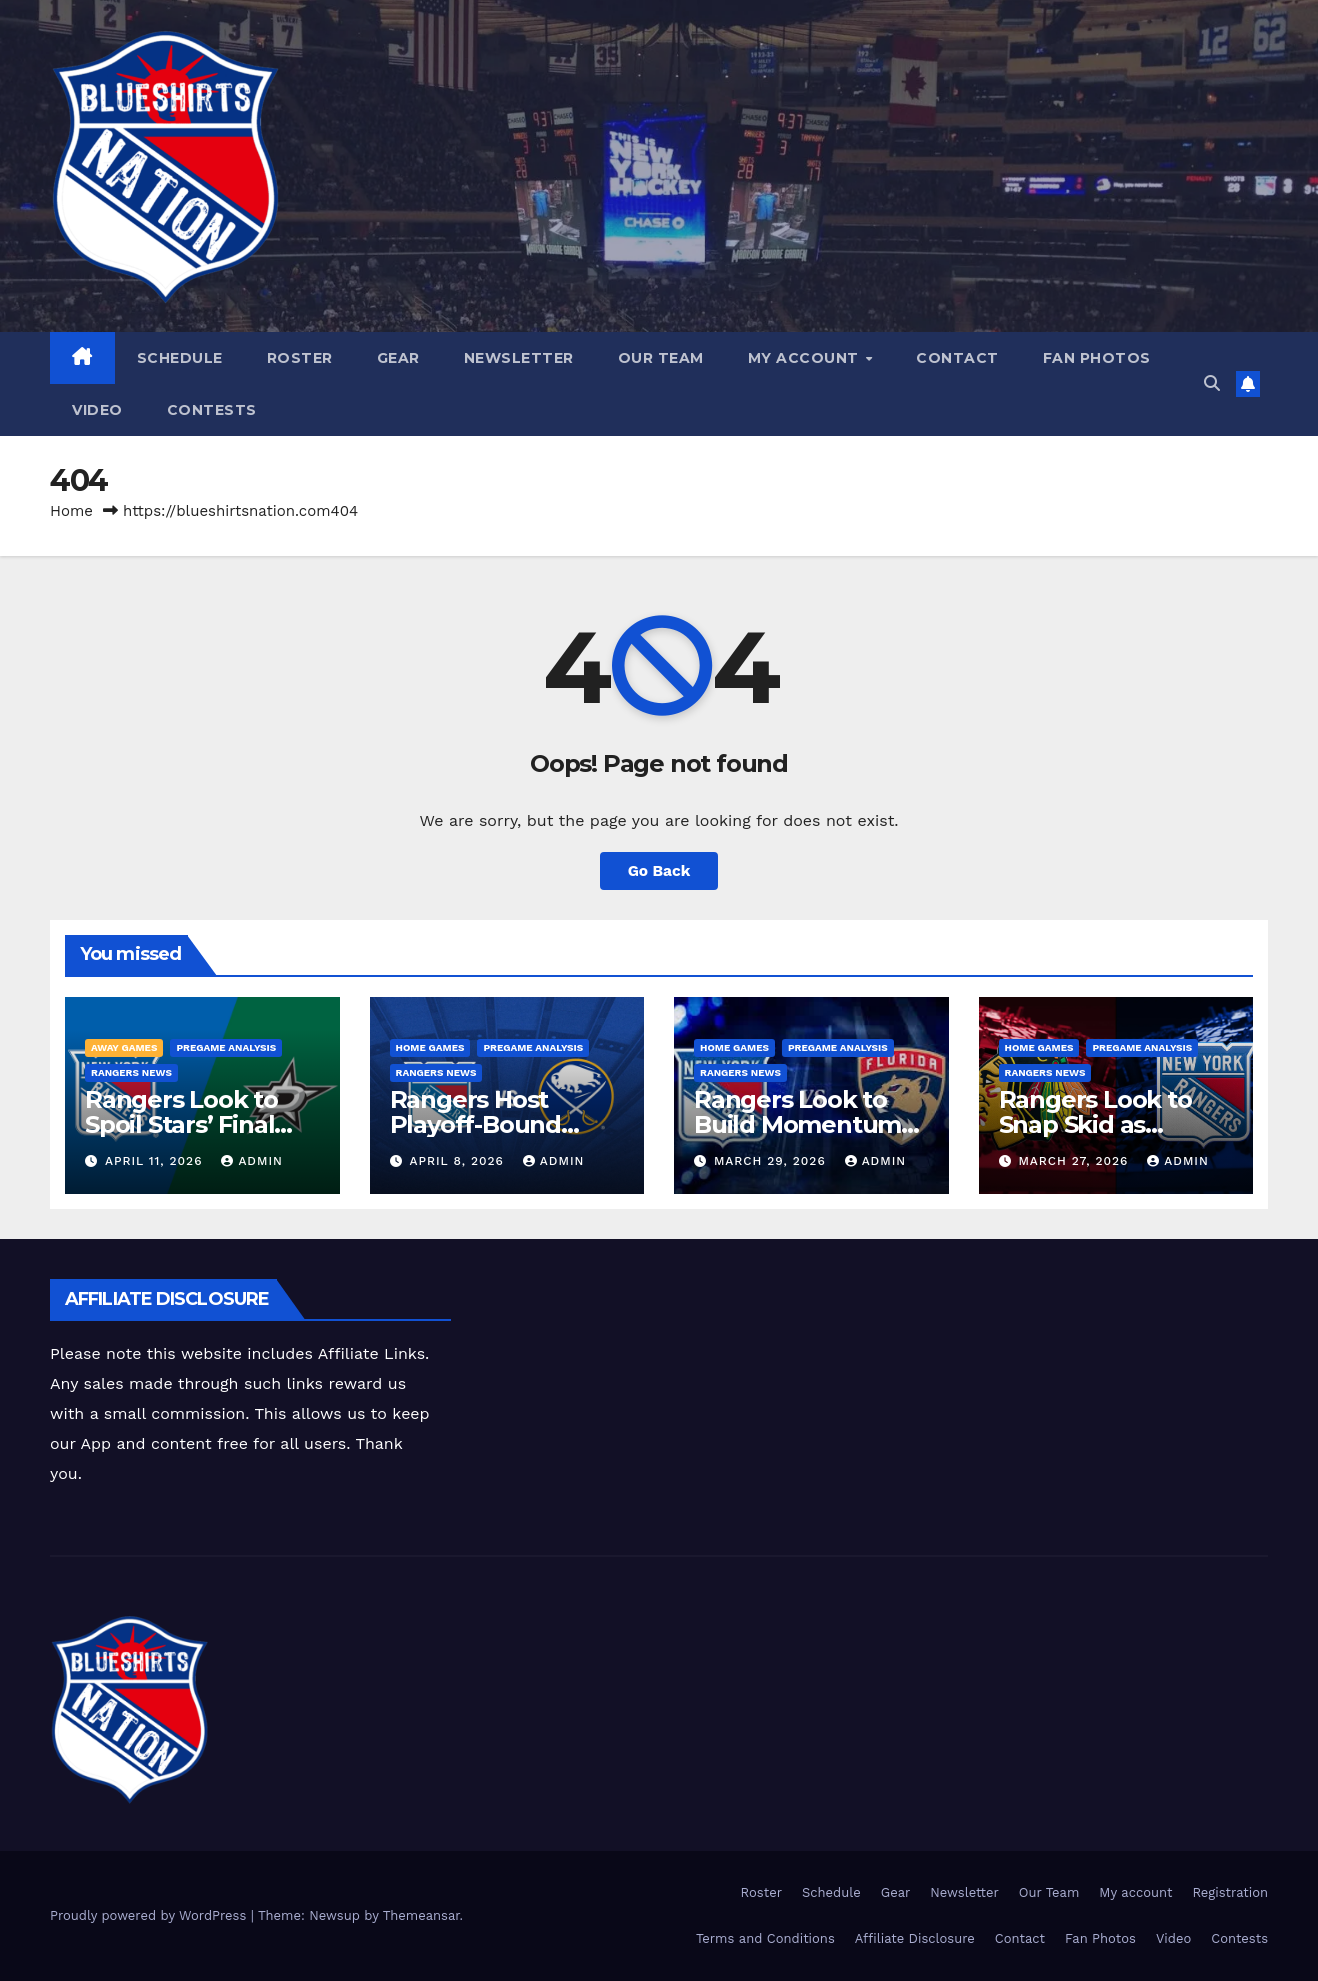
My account (806, 358)
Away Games (124, 1047)
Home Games (430, 1047)
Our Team (661, 358)
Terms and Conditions (765, 1938)
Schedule (180, 358)
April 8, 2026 (458, 1161)
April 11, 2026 (156, 1161)
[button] (1212, 383)
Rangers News (131, 1072)
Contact (957, 358)
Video (97, 410)
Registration (1230, 1892)
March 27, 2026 (1075, 1161)
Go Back (659, 870)
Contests (212, 410)
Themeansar (421, 1915)
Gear (398, 358)
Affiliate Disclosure (915, 1938)
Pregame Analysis (226, 1047)
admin (252, 1161)
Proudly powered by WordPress (150, 1915)
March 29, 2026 (772, 1161)
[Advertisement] (816, 1324)
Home (71, 511)
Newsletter (519, 358)
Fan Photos (1097, 358)
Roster (300, 358)
